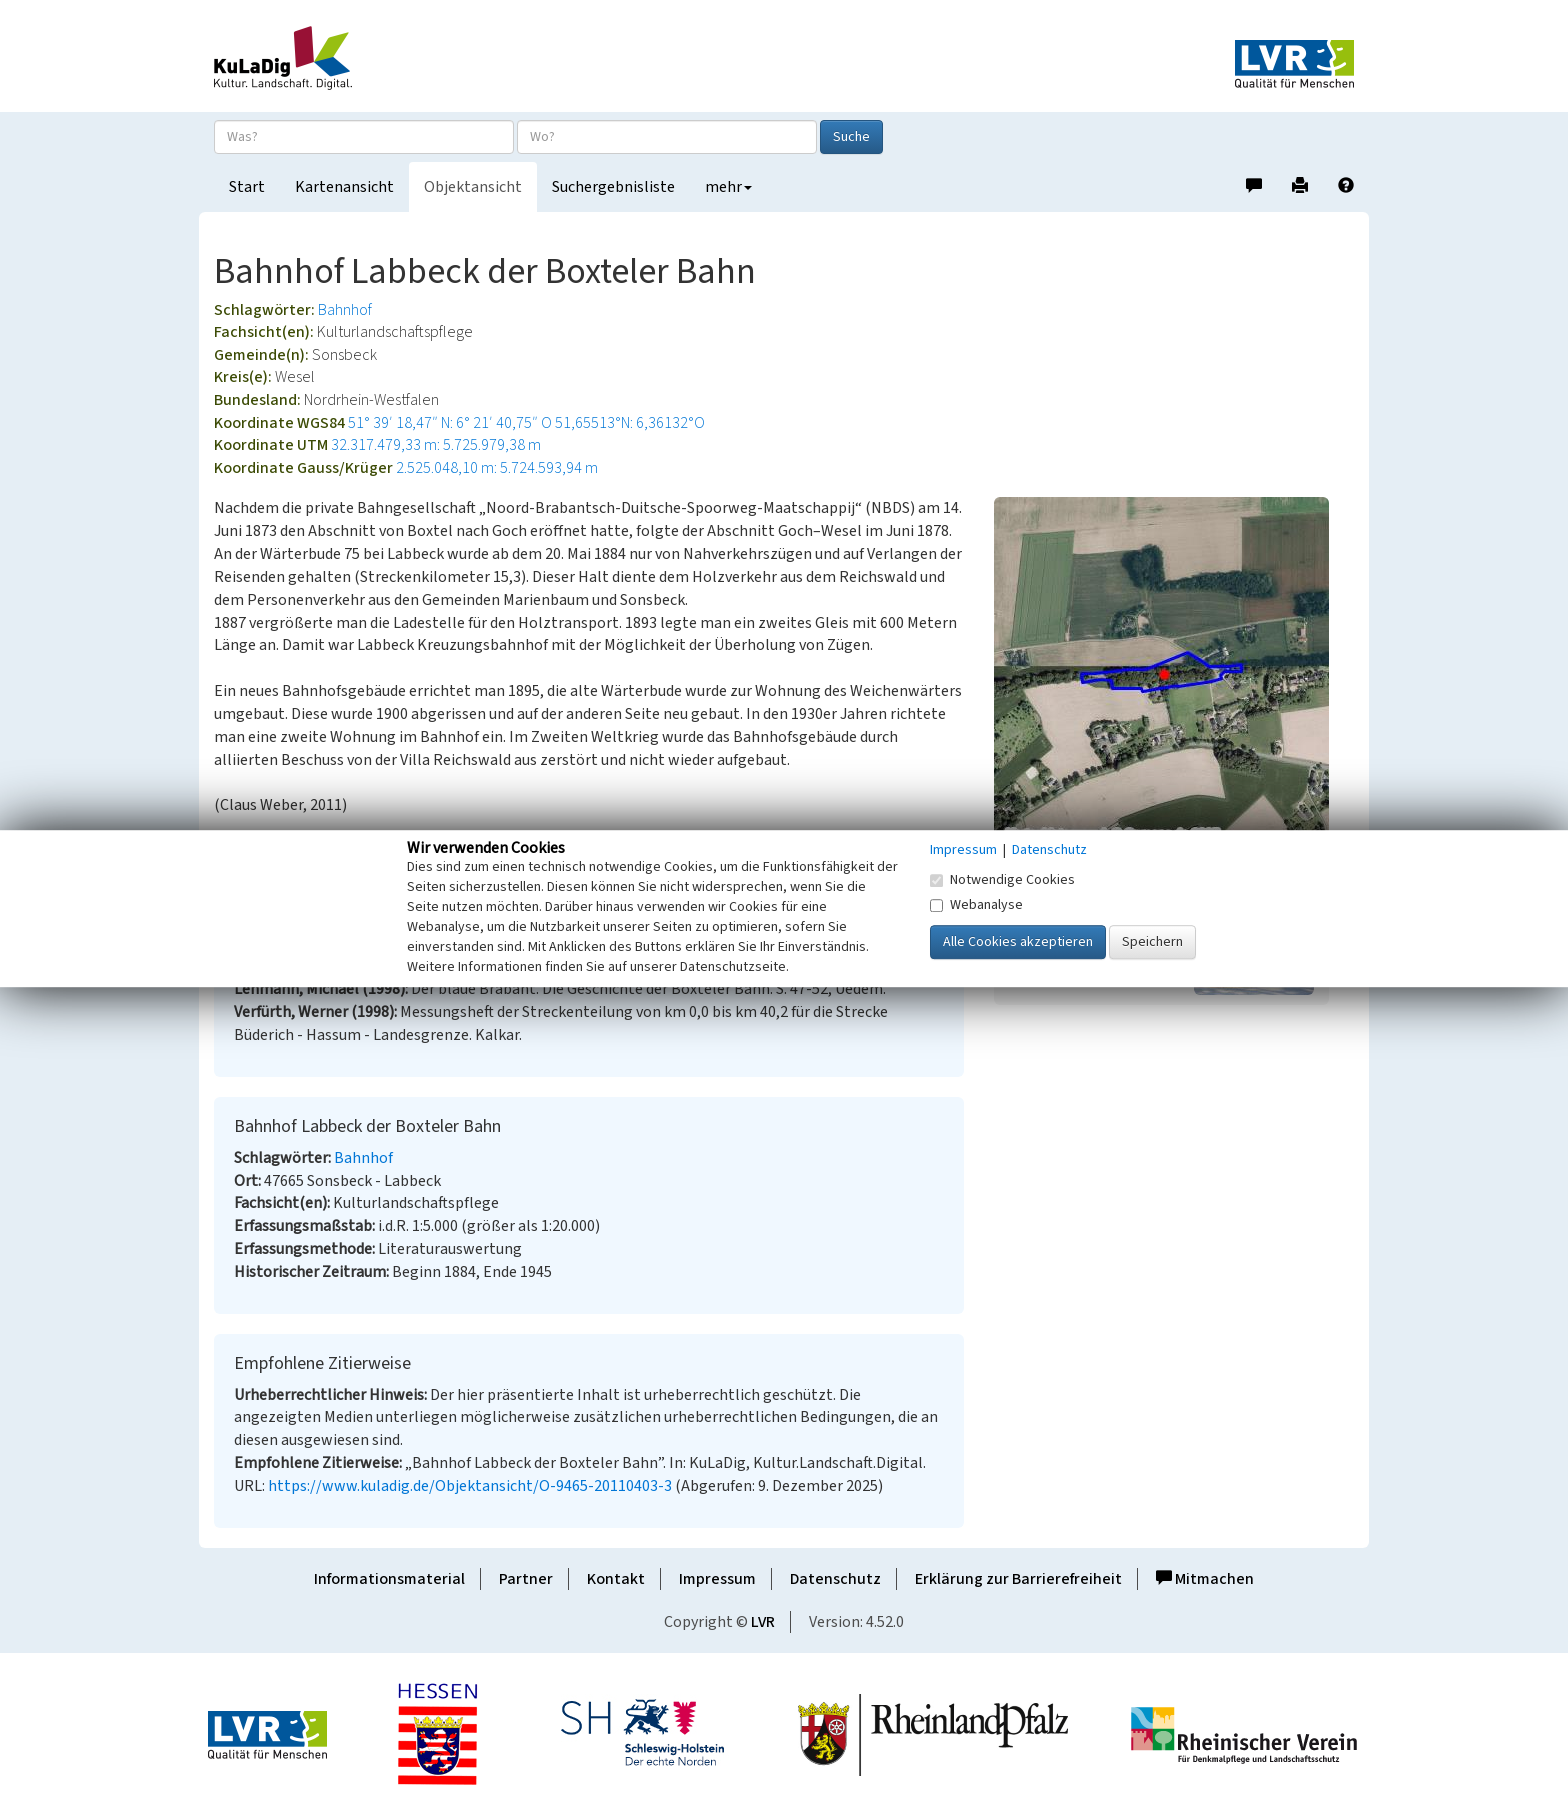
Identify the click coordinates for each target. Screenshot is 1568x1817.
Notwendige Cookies (1002, 880)
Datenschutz (835, 1579)
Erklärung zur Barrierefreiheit (1018, 1579)
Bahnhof (345, 310)
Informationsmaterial (389, 1579)
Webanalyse (976, 905)
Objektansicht (473, 187)
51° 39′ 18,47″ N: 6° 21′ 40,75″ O (450, 423)
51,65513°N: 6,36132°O (630, 423)
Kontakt (616, 1579)
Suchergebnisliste (613, 187)
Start (247, 187)
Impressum (717, 1579)
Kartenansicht (344, 187)
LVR (763, 1622)
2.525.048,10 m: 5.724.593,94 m (497, 468)
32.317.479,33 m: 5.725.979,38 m (436, 445)
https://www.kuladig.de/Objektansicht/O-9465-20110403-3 (470, 1486)
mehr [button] (728, 187)
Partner (526, 1579)
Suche (851, 137)
